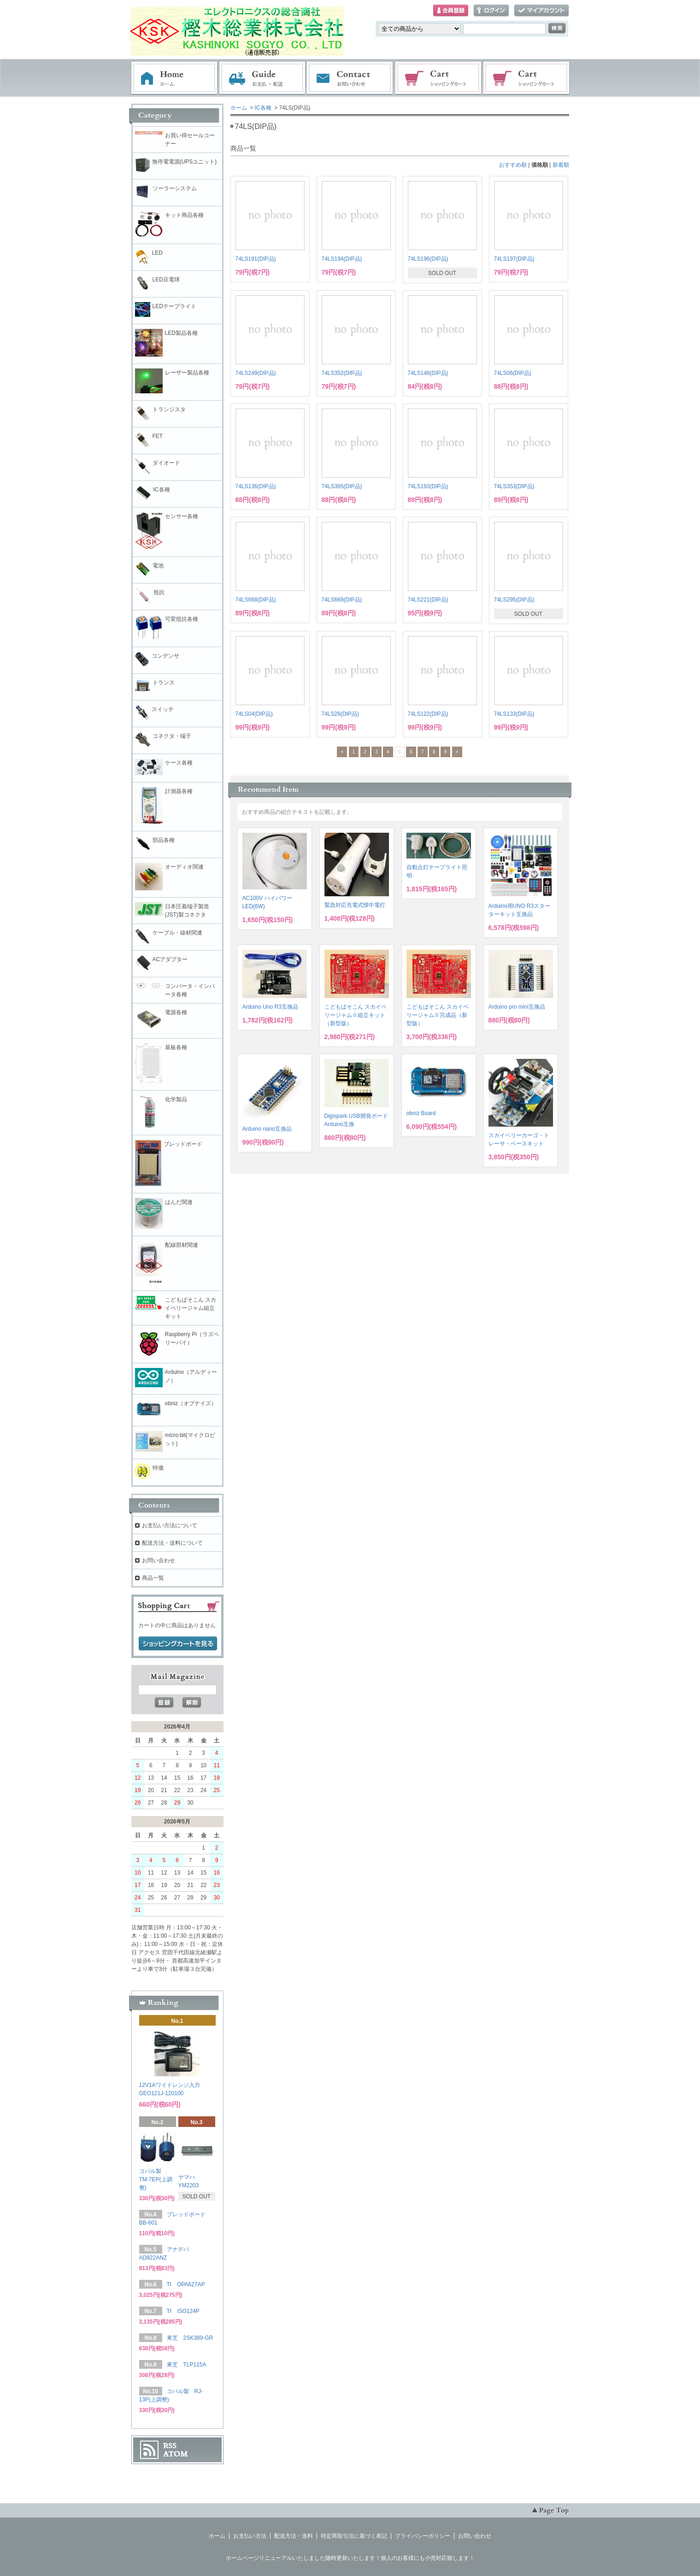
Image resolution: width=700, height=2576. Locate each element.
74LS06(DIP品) (512, 373)
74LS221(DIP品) (428, 599)
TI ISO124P (183, 2311)
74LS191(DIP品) (255, 259)
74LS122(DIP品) (428, 714)
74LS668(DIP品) (255, 599)
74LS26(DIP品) (340, 714)
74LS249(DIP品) (255, 373)
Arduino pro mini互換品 (516, 1007)
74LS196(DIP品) (428, 259)
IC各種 (263, 108)
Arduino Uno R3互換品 (270, 1007)
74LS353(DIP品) (514, 486)
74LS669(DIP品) (342, 599)
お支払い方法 (249, 2536)
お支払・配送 (262, 78)
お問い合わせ (350, 78)
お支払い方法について (169, 1525)
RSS (169, 2445)
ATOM (175, 2454)
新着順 (561, 165)
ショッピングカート (438, 78)
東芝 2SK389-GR (190, 2338)
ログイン (491, 11)
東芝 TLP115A (186, 2364)
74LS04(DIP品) (254, 714)
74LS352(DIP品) (342, 373)
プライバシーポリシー (422, 2536)
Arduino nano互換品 (267, 1129)
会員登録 (451, 11)
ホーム (174, 78)
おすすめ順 (513, 165)
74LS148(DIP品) (428, 373)
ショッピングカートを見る (178, 1643)
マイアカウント (541, 11)
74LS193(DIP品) (428, 486)
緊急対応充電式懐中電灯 (354, 905)
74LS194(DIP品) (342, 259)
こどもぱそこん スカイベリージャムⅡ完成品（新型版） (437, 1015)
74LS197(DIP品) (514, 259)
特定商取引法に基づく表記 (354, 2536)
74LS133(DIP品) (514, 714)
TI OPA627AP (186, 2284)
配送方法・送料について (172, 1543)
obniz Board (421, 1113)
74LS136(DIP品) (255, 486)
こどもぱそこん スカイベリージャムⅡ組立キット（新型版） (355, 1015)
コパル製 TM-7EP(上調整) (155, 2179)
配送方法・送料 (293, 2536)
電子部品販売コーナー (526, 78)
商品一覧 (153, 1578)
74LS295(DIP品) (514, 599)
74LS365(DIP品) (342, 486)
